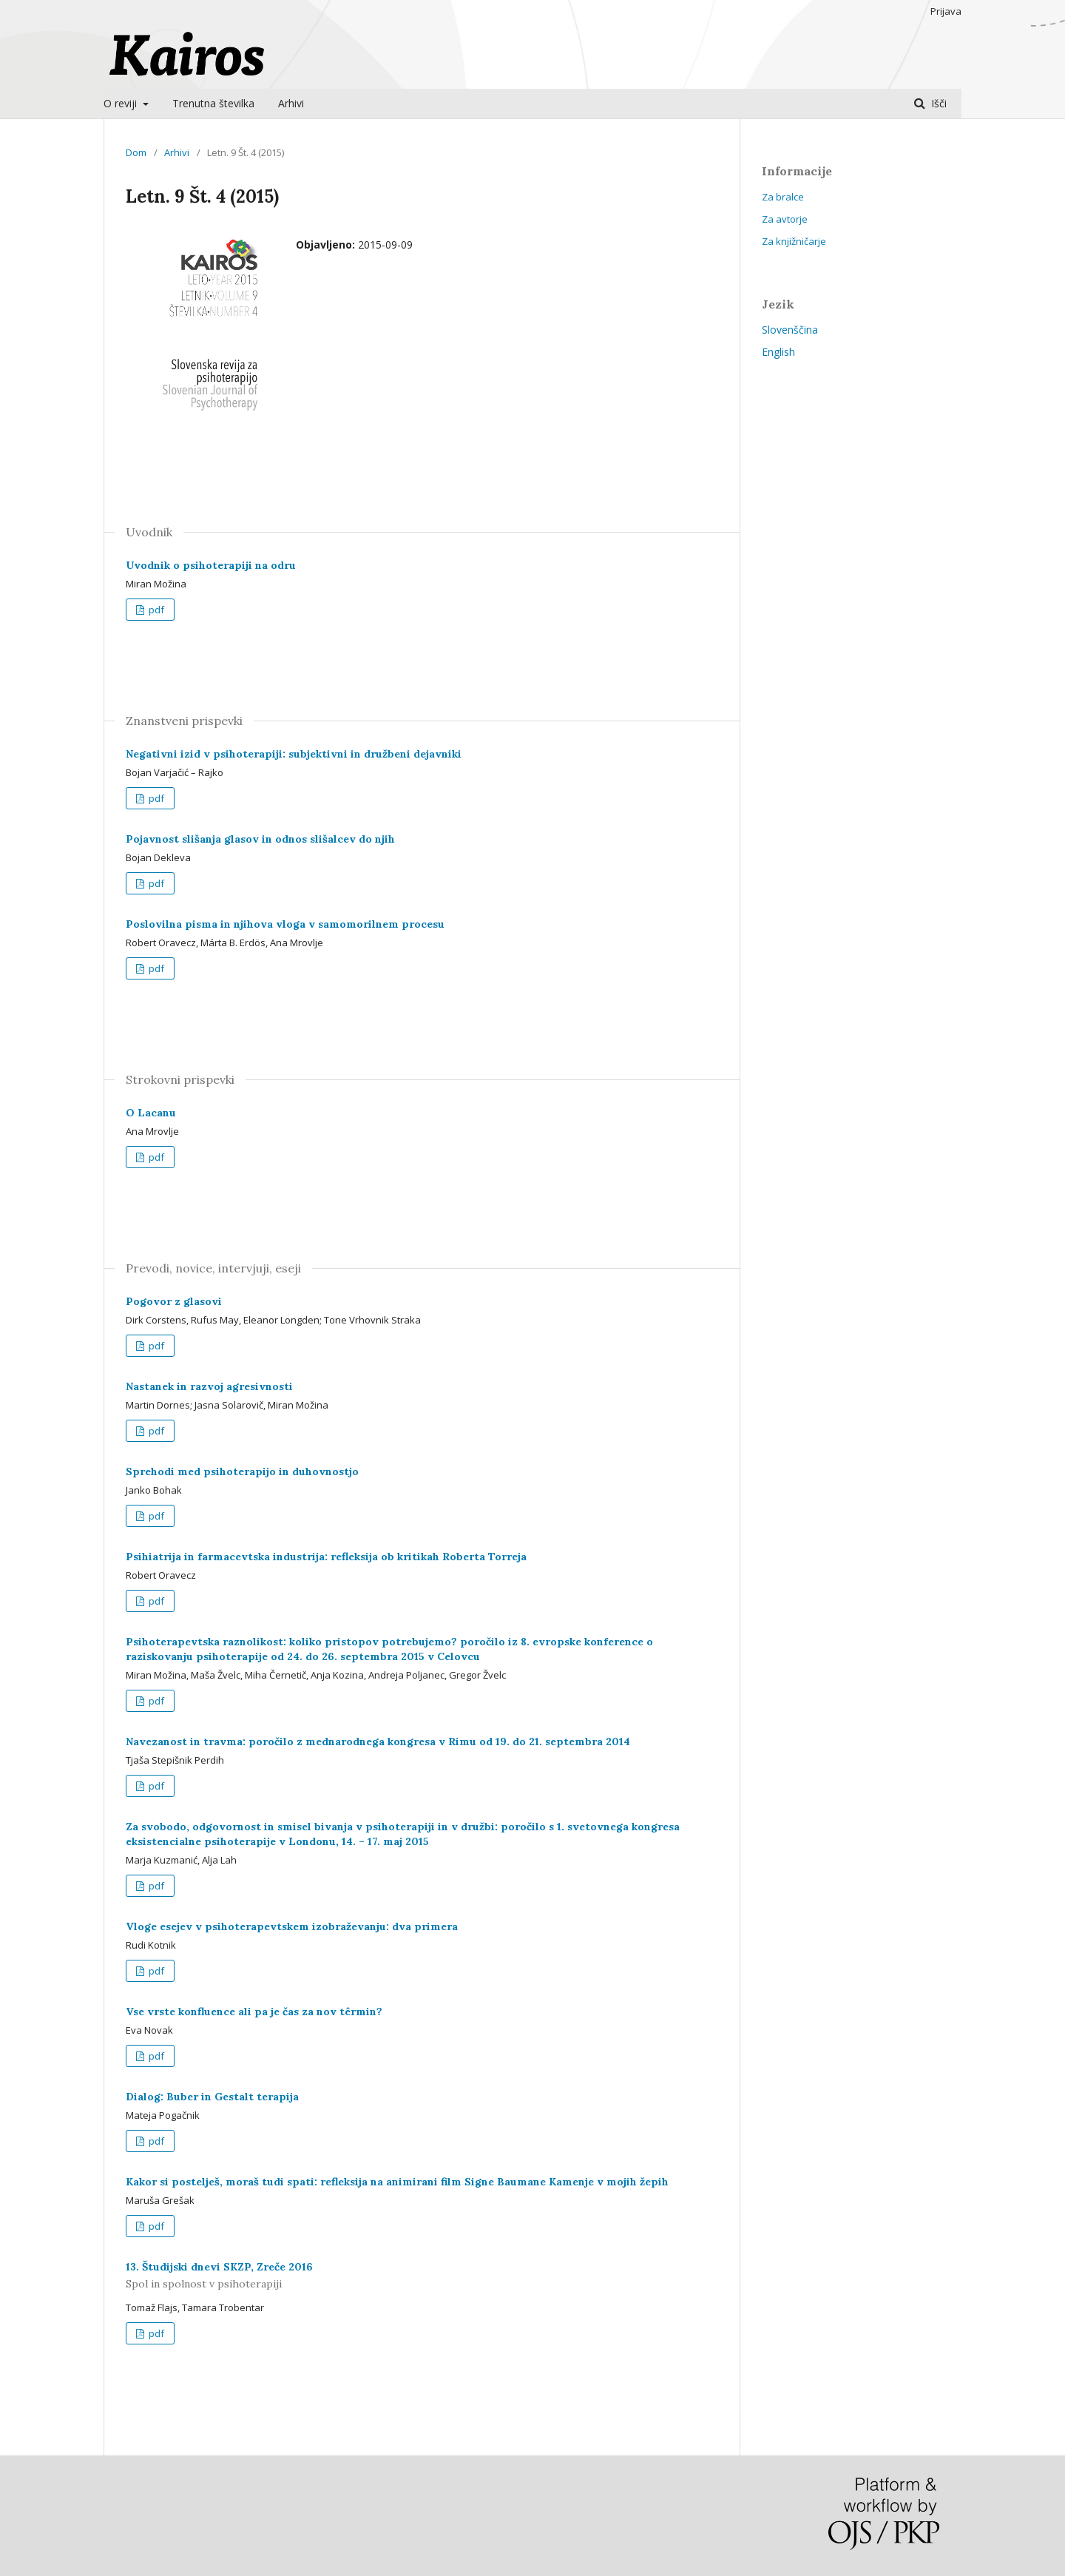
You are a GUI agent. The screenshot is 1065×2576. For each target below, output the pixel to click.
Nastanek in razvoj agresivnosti (209, 1386)
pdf (155, 609)
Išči (937, 103)
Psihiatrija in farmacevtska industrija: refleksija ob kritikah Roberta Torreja (326, 1556)
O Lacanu (151, 1112)
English (778, 352)
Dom (136, 152)
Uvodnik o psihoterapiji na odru (211, 565)
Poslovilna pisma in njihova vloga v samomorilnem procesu (285, 924)
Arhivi (291, 103)
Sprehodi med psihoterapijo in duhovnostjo (242, 1471)
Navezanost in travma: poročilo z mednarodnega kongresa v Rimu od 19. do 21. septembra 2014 (378, 1741)
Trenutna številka (213, 103)
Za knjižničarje (794, 241)
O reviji (122, 103)
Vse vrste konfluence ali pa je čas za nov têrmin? (254, 2011)
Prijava (945, 11)
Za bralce (783, 196)
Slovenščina (790, 330)
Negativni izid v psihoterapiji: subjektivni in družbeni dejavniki (294, 754)
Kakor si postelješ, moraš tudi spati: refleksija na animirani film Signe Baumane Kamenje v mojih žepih (397, 2181)
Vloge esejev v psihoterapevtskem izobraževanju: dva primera (292, 1926)
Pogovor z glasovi (174, 1301)
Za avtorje (785, 219)
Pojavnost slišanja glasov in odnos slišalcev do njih (260, 839)
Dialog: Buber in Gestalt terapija (212, 2096)
